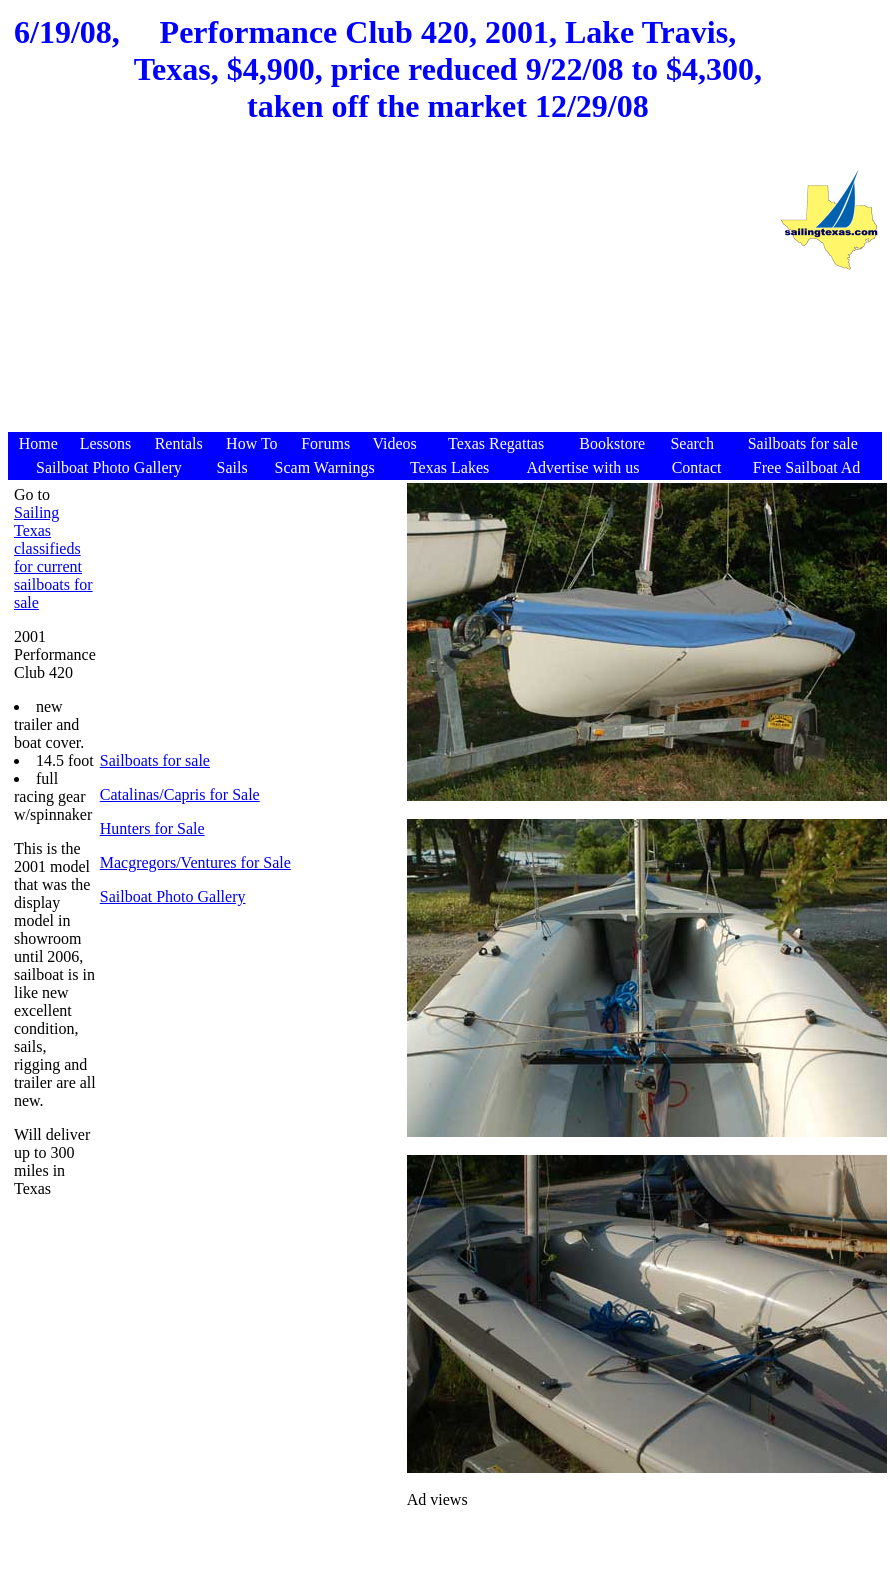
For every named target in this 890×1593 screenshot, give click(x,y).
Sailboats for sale (155, 760)
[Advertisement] (393, 289)
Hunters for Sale (152, 828)
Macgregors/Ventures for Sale (195, 862)
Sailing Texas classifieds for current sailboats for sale (53, 557)
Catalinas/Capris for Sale (180, 794)
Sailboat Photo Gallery (173, 896)
